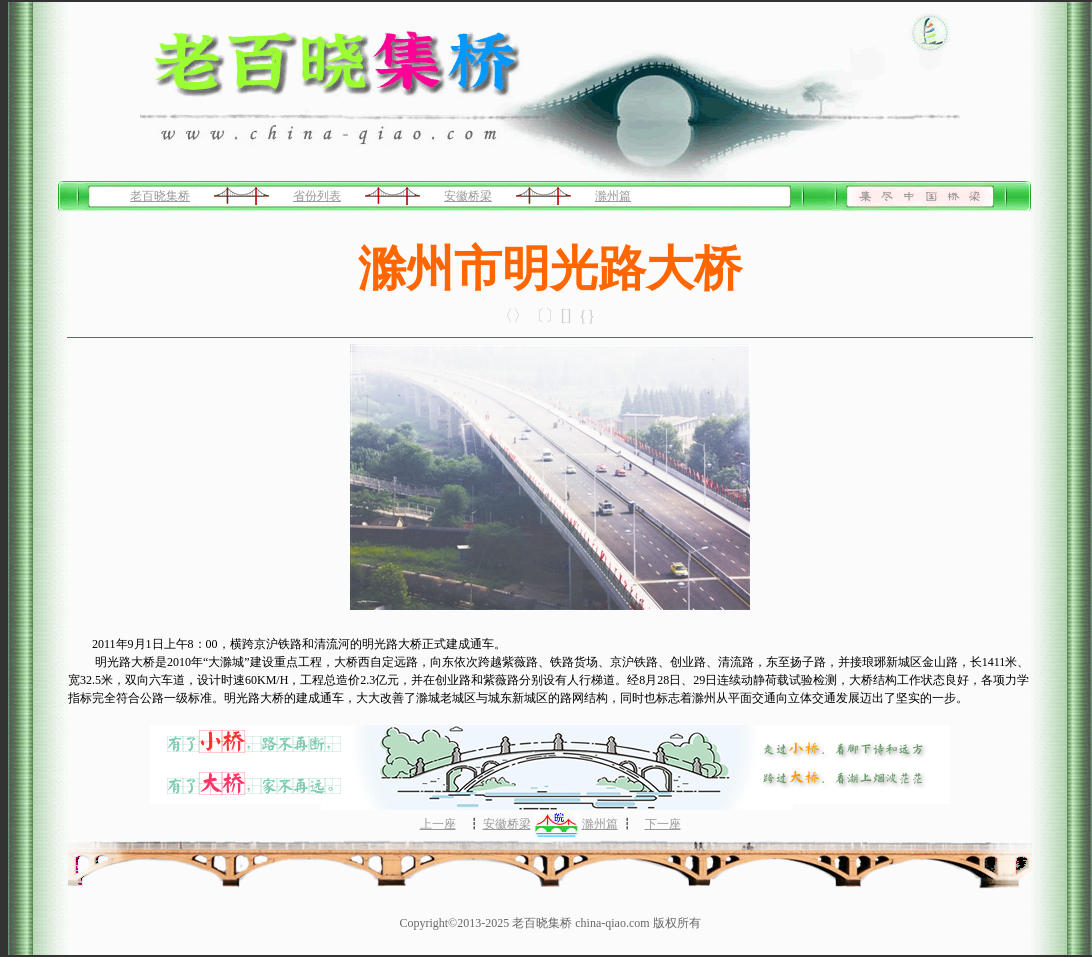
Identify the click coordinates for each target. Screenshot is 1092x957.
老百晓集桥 (160, 196)
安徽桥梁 (468, 196)
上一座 (438, 824)
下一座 (663, 824)
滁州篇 (613, 196)
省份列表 (317, 196)
